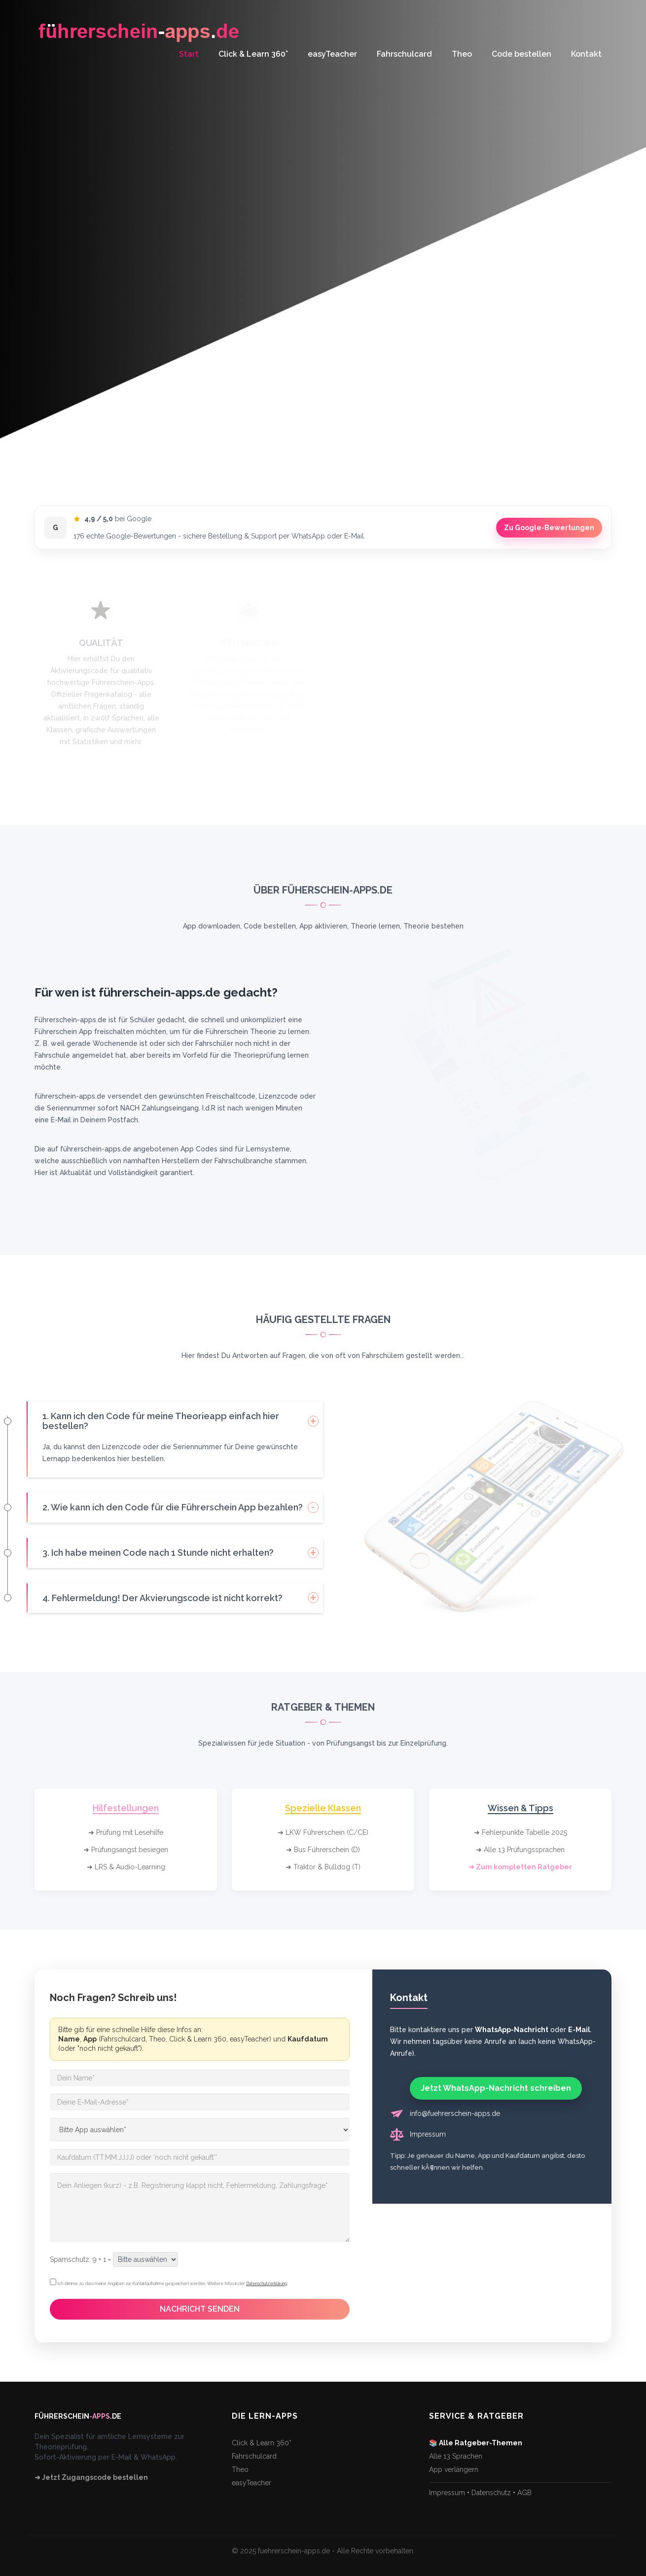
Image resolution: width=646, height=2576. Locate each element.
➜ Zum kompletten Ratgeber (520, 1867)
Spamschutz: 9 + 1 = (80, 2259)
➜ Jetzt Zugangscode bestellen (91, 2477)
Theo (462, 54)
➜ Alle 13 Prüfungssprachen (520, 1850)
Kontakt (586, 54)
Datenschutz (491, 2493)
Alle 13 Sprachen (455, 2456)
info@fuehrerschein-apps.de (455, 2113)
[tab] (175, 1421)
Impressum (428, 2134)
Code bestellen (521, 54)
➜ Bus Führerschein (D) (323, 1850)
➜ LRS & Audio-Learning (126, 1867)
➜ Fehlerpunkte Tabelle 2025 (520, 1832)
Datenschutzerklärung (266, 2283)
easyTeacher (332, 54)
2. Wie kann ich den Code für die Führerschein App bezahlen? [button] (172, 1507)
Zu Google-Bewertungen (549, 528)
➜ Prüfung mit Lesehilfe (125, 1832)
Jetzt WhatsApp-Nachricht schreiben (496, 2088)
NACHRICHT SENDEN (200, 2309)
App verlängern (453, 2469)
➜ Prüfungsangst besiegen (125, 1850)
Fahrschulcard (404, 54)
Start (189, 54)
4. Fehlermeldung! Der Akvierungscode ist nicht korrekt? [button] (162, 1598)
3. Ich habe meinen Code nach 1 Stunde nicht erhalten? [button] (158, 1553)
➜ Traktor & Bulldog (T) (323, 1867)
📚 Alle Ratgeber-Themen (475, 2443)
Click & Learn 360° (253, 54)
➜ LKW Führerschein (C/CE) (323, 1832)
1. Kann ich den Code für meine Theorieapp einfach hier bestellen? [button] (160, 1421)
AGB (524, 2493)
